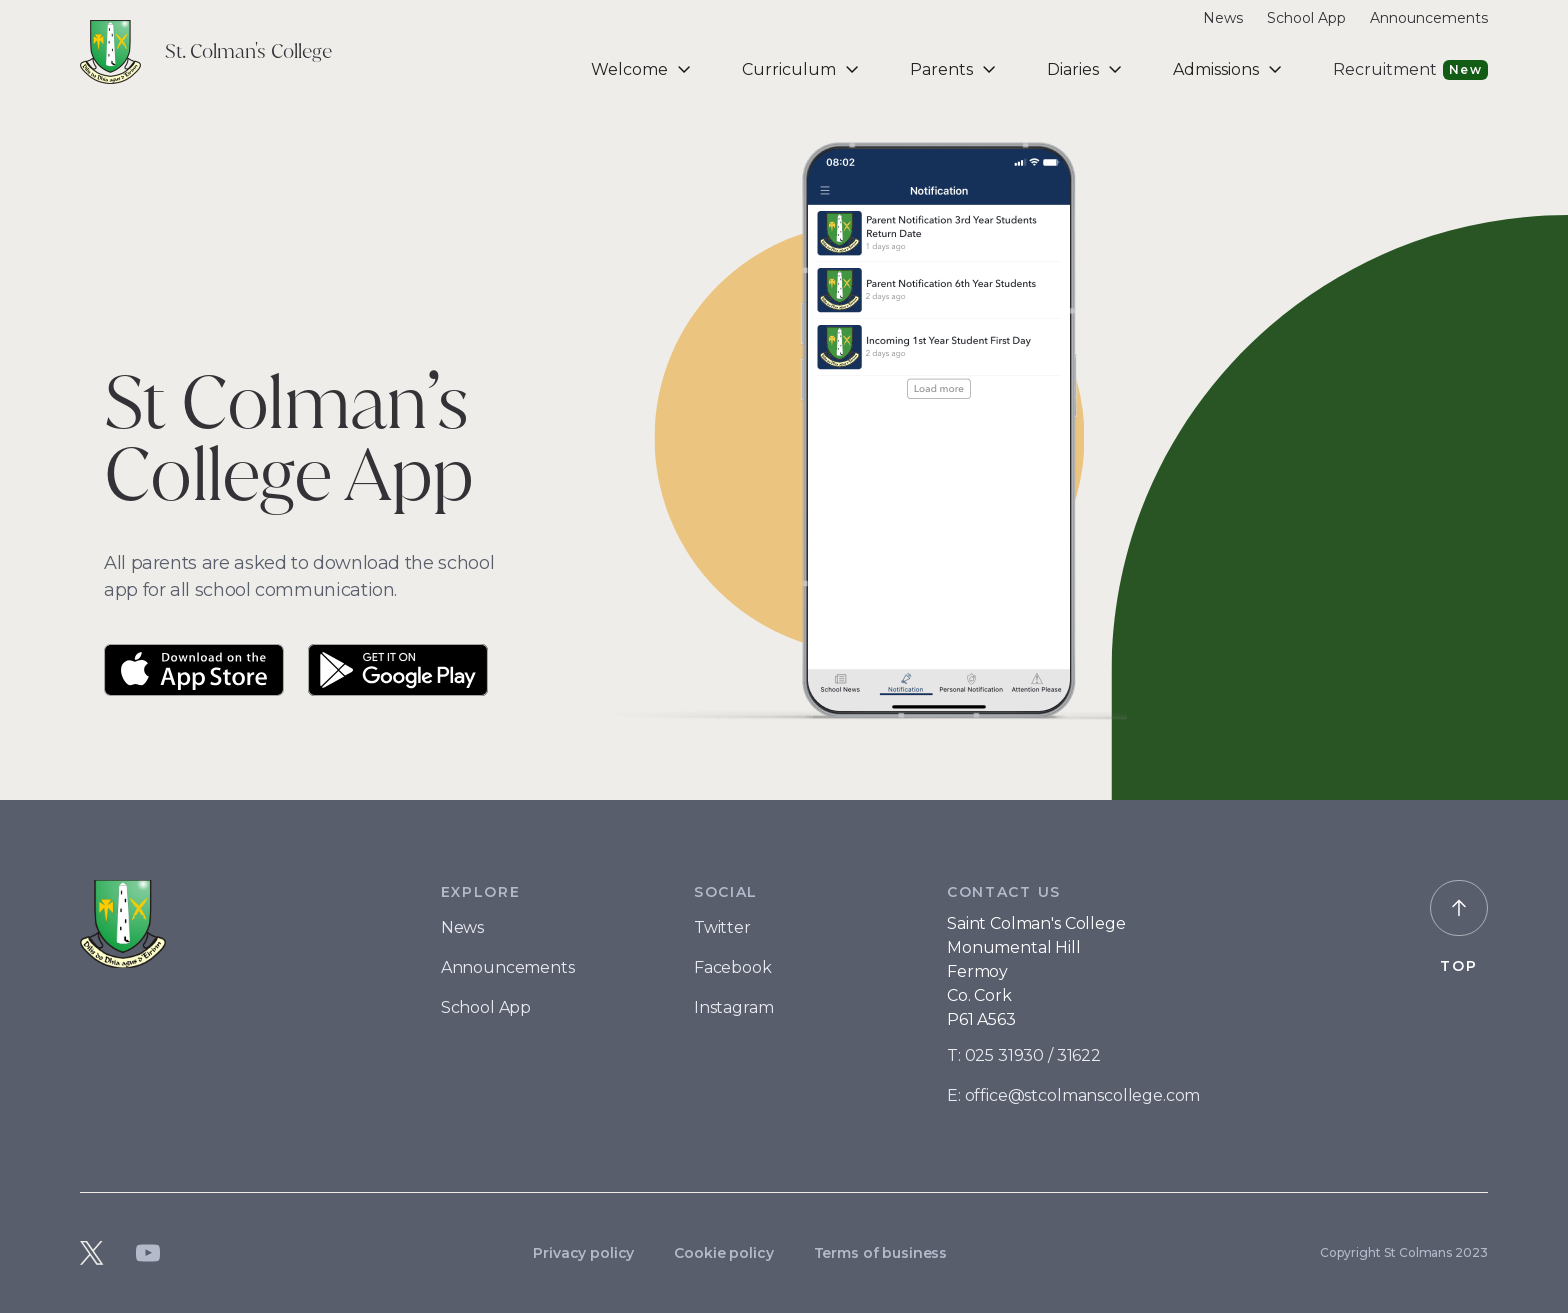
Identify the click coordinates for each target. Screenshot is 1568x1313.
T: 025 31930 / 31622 (1024, 1055)
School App (486, 1007)
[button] (642, 69)
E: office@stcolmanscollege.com (1073, 1095)
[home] (206, 52)
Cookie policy (723, 1253)
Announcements (508, 967)
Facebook (733, 967)
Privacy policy (583, 1253)
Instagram (734, 1007)
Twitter (722, 927)
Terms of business (881, 1253)
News (462, 927)
